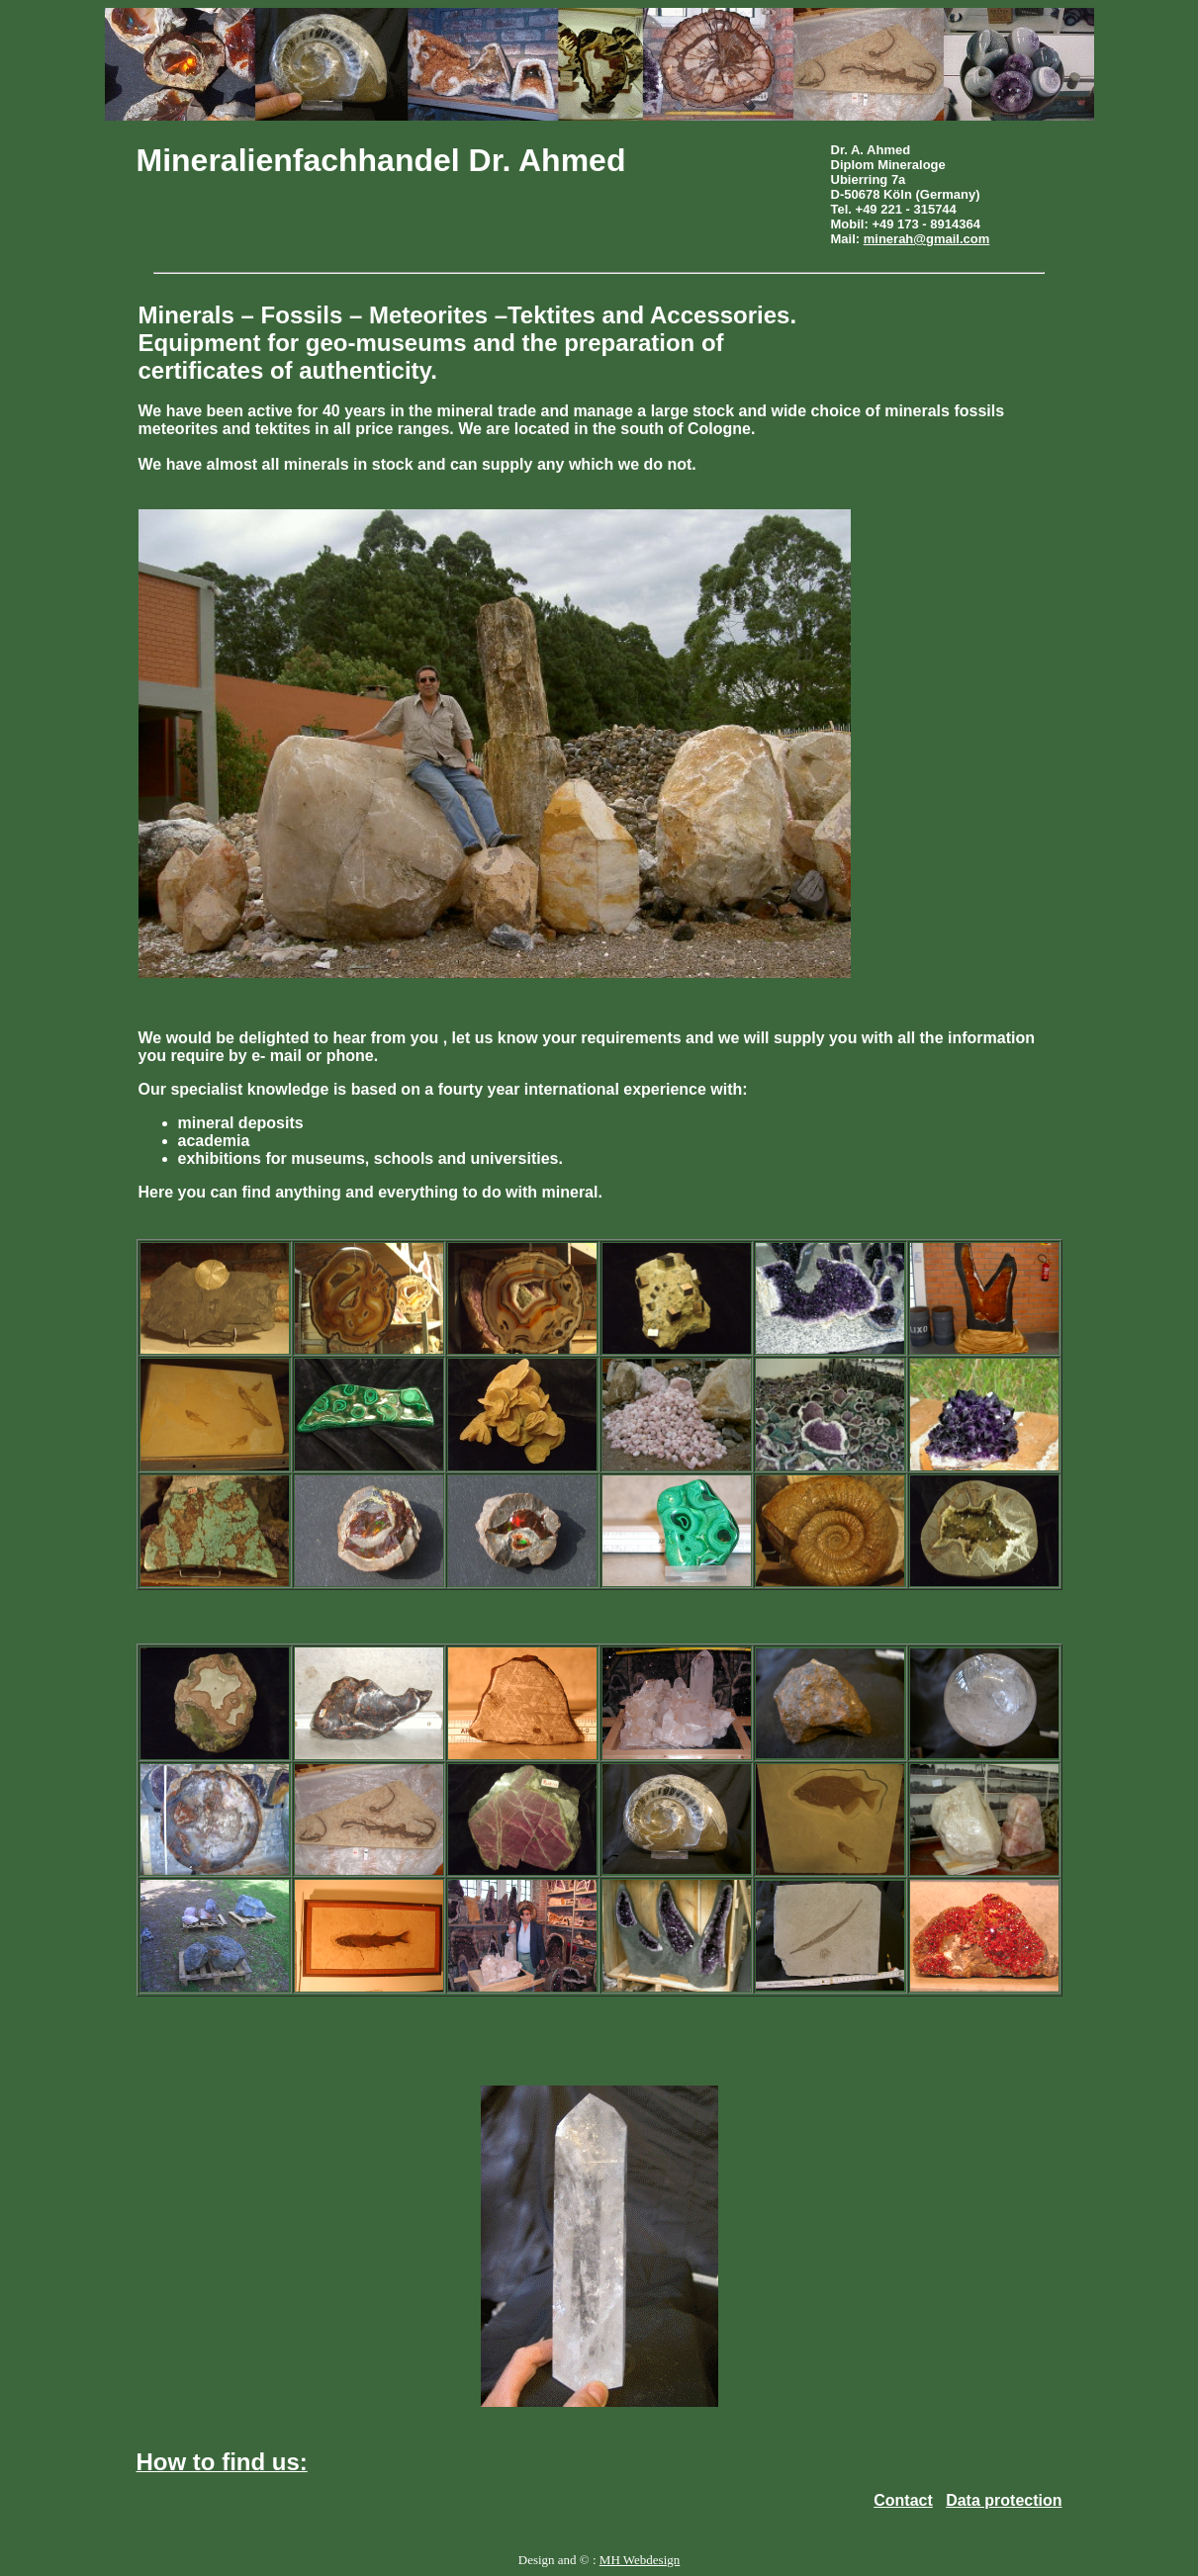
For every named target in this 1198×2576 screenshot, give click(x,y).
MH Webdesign (639, 2559)
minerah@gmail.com (927, 238)
